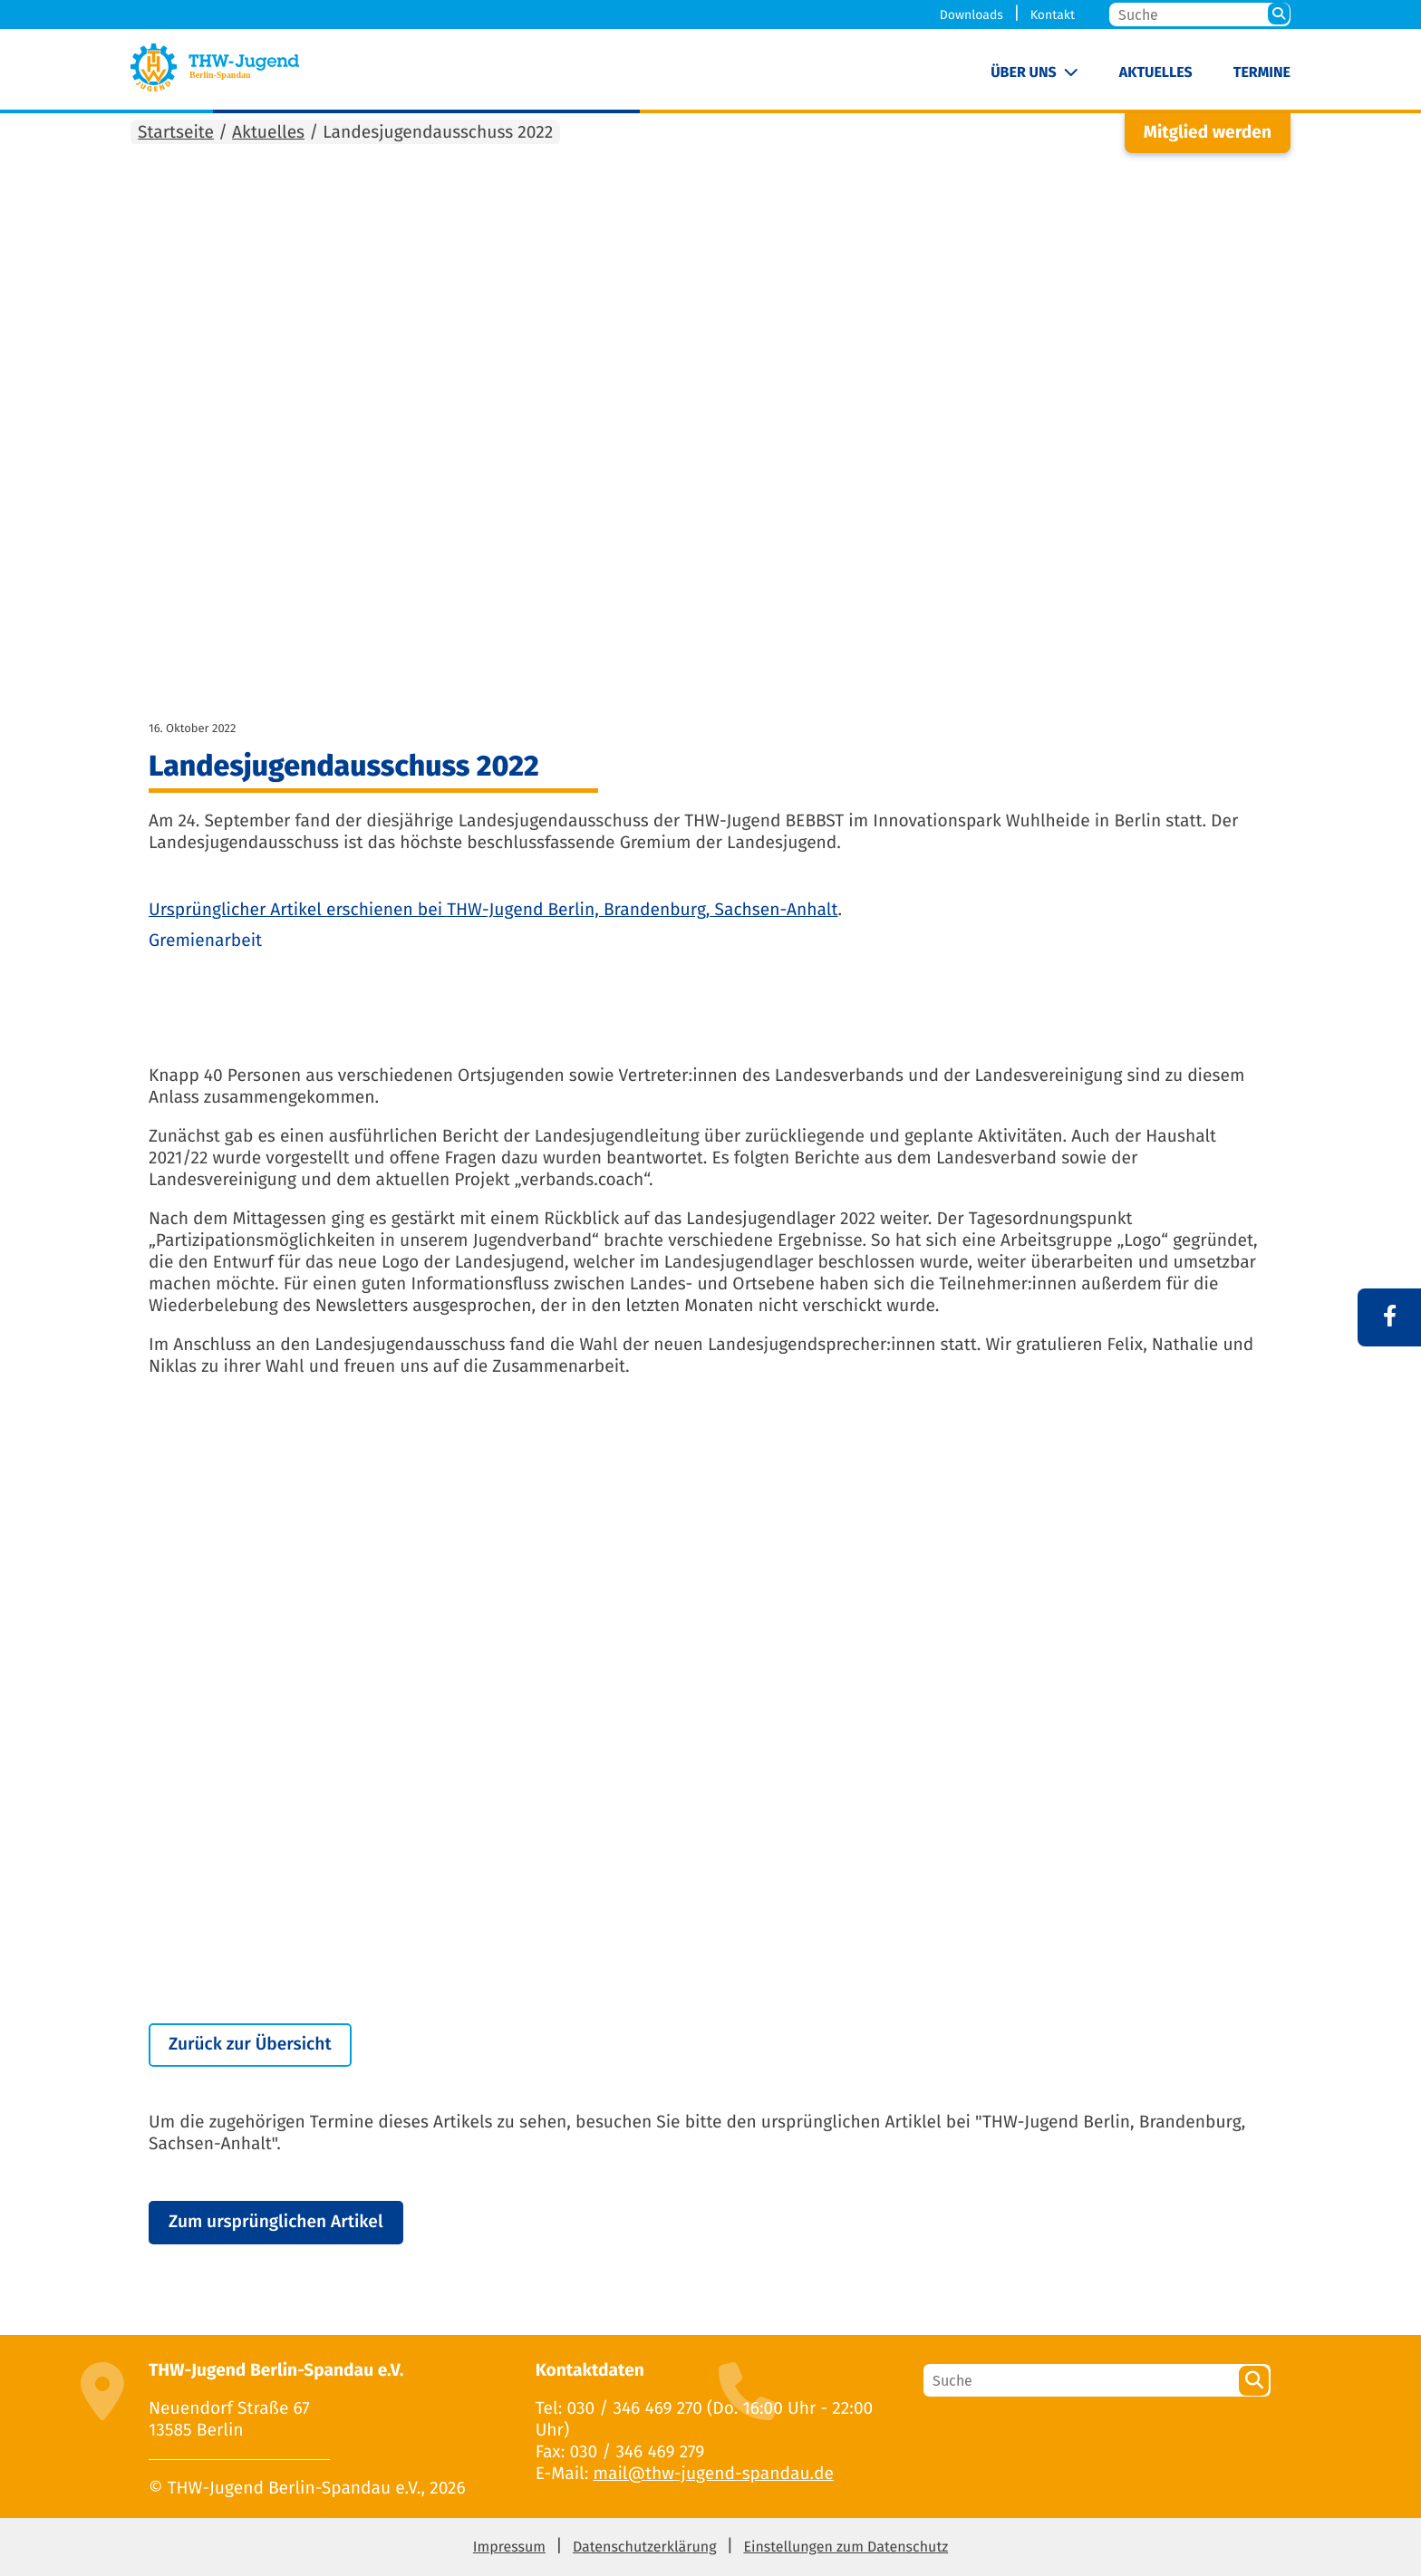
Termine (1261, 73)
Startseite (176, 132)
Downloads (971, 15)
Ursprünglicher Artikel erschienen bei (298, 910)
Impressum (509, 2547)
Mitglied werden (1207, 132)
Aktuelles (1156, 73)
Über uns (1024, 73)
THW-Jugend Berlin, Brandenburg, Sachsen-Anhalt (642, 910)
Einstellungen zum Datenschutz (845, 2547)
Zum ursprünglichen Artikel (276, 2222)
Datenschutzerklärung (645, 2547)
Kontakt (1052, 15)
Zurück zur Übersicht (250, 2044)
